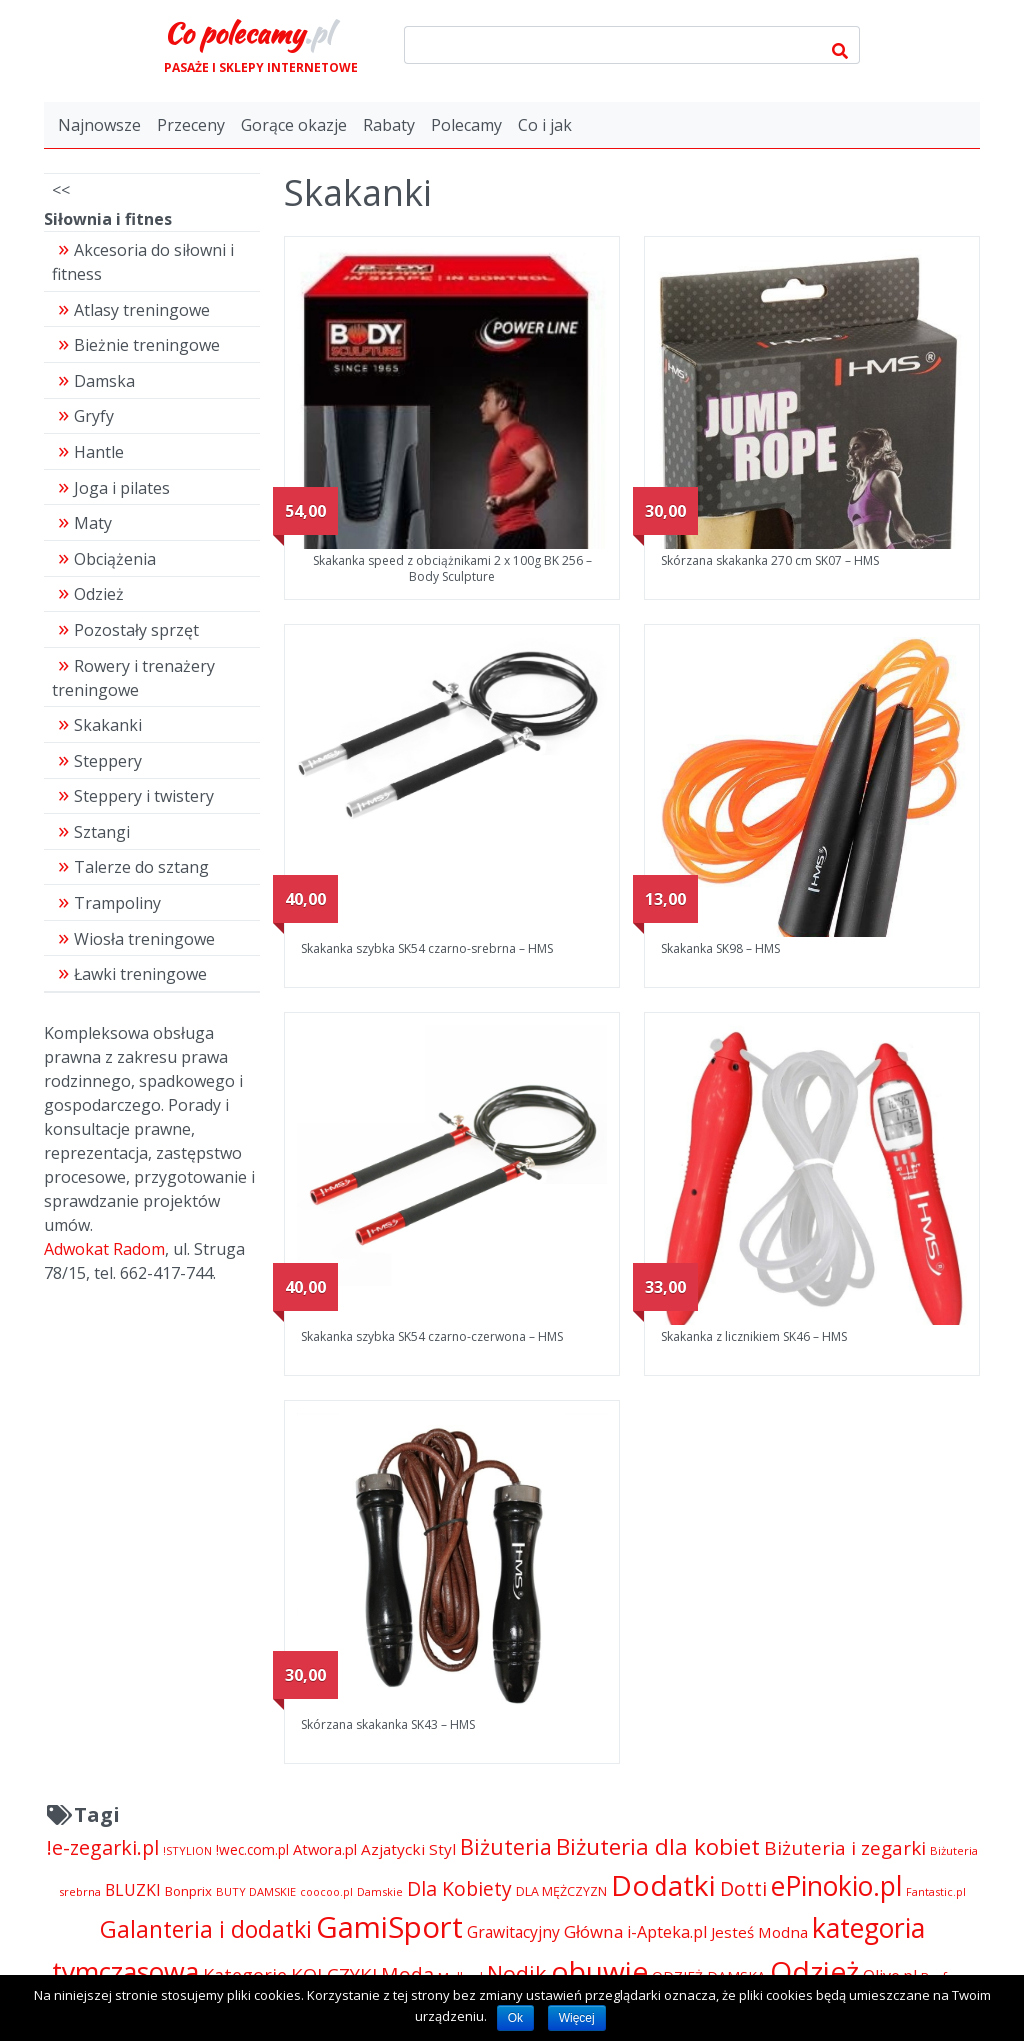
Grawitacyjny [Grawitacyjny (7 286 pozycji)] (513, 1932)
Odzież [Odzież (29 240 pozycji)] (814, 1971)
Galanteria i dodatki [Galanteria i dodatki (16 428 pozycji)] (206, 1929)
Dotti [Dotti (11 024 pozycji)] (743, 1888)
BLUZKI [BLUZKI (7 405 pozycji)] (133, 1890)
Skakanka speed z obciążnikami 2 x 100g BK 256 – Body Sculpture (452, 568)
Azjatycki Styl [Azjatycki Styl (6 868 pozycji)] (408, 1849)
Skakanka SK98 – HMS (720, 948)
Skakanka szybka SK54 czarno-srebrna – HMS (427, 948)
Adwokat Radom (104, 1249)
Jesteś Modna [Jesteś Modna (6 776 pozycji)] (759, 1932)
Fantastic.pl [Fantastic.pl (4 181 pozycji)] (936, 1891)
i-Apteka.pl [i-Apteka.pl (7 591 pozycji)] (667, 1932)
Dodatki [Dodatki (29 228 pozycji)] (663, 1885)
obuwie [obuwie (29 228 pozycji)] (599, 1971)
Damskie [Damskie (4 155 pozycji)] (380, 1891)
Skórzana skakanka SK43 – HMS (388, 1724)
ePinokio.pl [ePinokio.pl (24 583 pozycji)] (836, 1886)
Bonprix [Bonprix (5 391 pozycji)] (188, 1891)
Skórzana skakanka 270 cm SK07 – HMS (770, 560)
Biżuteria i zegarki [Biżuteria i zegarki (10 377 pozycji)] (845, 1848)
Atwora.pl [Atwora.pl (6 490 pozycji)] (325, 1849)
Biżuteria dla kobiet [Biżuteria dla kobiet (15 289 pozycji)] (658, 1846)
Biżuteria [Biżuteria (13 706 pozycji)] (506, 1846)
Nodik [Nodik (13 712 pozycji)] (517, 1973)
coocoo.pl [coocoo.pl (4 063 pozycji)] (326, 1892)
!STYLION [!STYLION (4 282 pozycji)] (187, 1850)
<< (61, 190)
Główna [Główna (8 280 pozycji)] (593, 1931)
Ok (515, 2018)
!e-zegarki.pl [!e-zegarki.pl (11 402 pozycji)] (103, 1847)
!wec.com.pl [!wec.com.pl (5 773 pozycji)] (252, 1849)
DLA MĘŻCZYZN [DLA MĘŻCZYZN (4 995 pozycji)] (561, 1891)
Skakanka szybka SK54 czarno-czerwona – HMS (432, 1336)
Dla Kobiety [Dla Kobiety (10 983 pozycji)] (459, 1888)
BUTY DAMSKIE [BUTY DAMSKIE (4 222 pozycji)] (256, 1891)
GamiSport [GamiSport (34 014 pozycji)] (389, 1927)
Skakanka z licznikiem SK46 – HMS (754, 1336)
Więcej (577, 2018)
